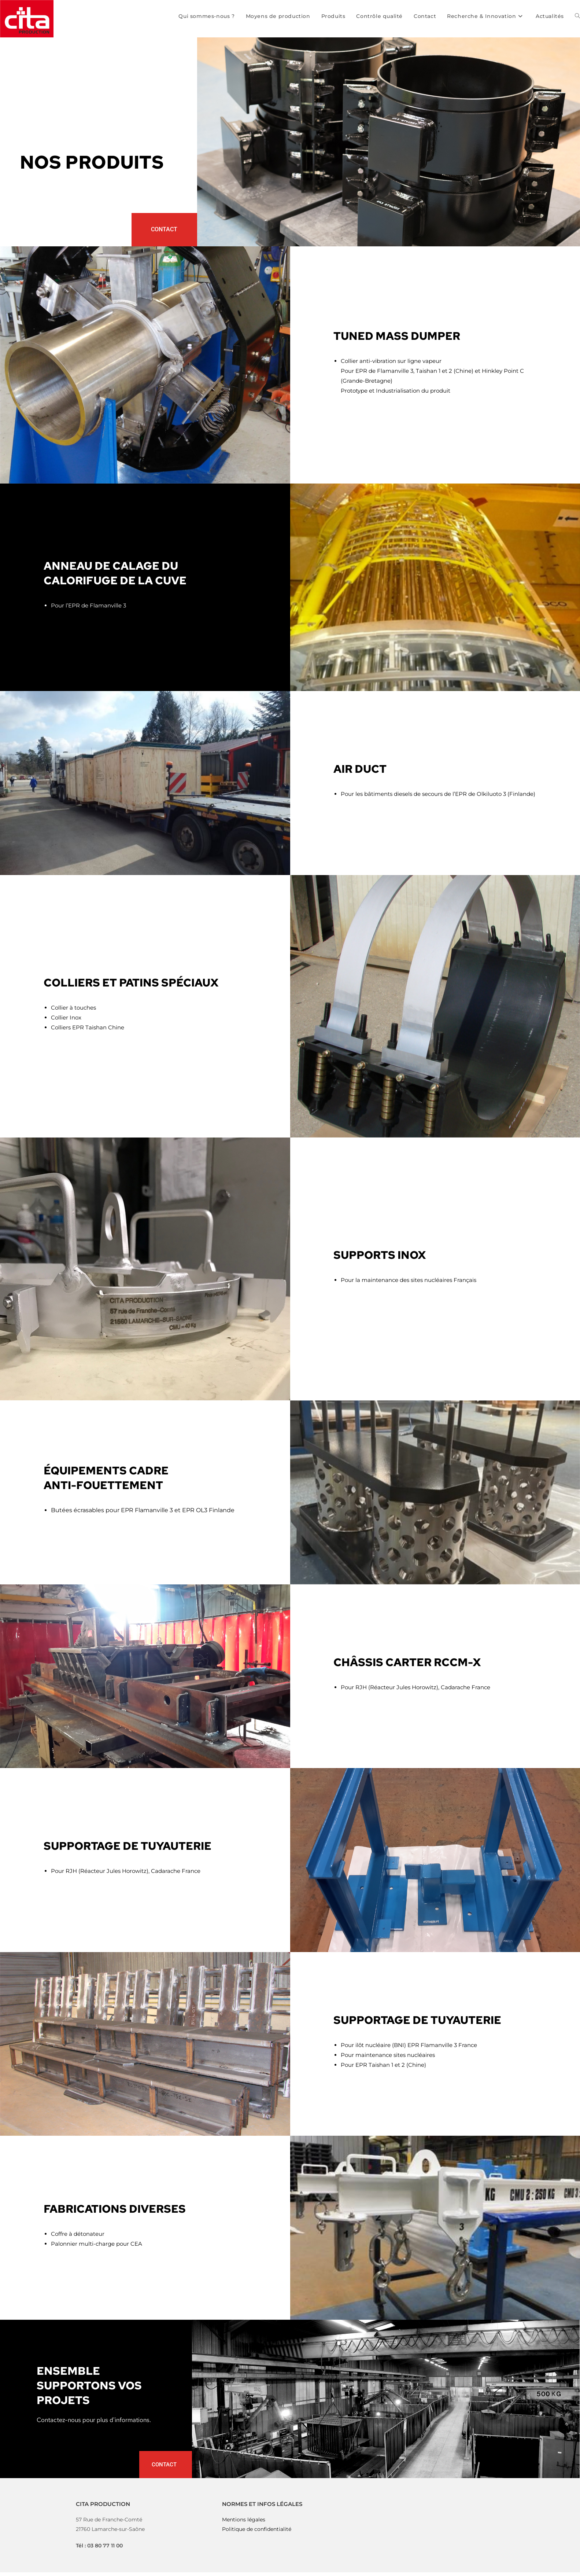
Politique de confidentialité (256, 2529)
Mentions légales (243, 2519)
